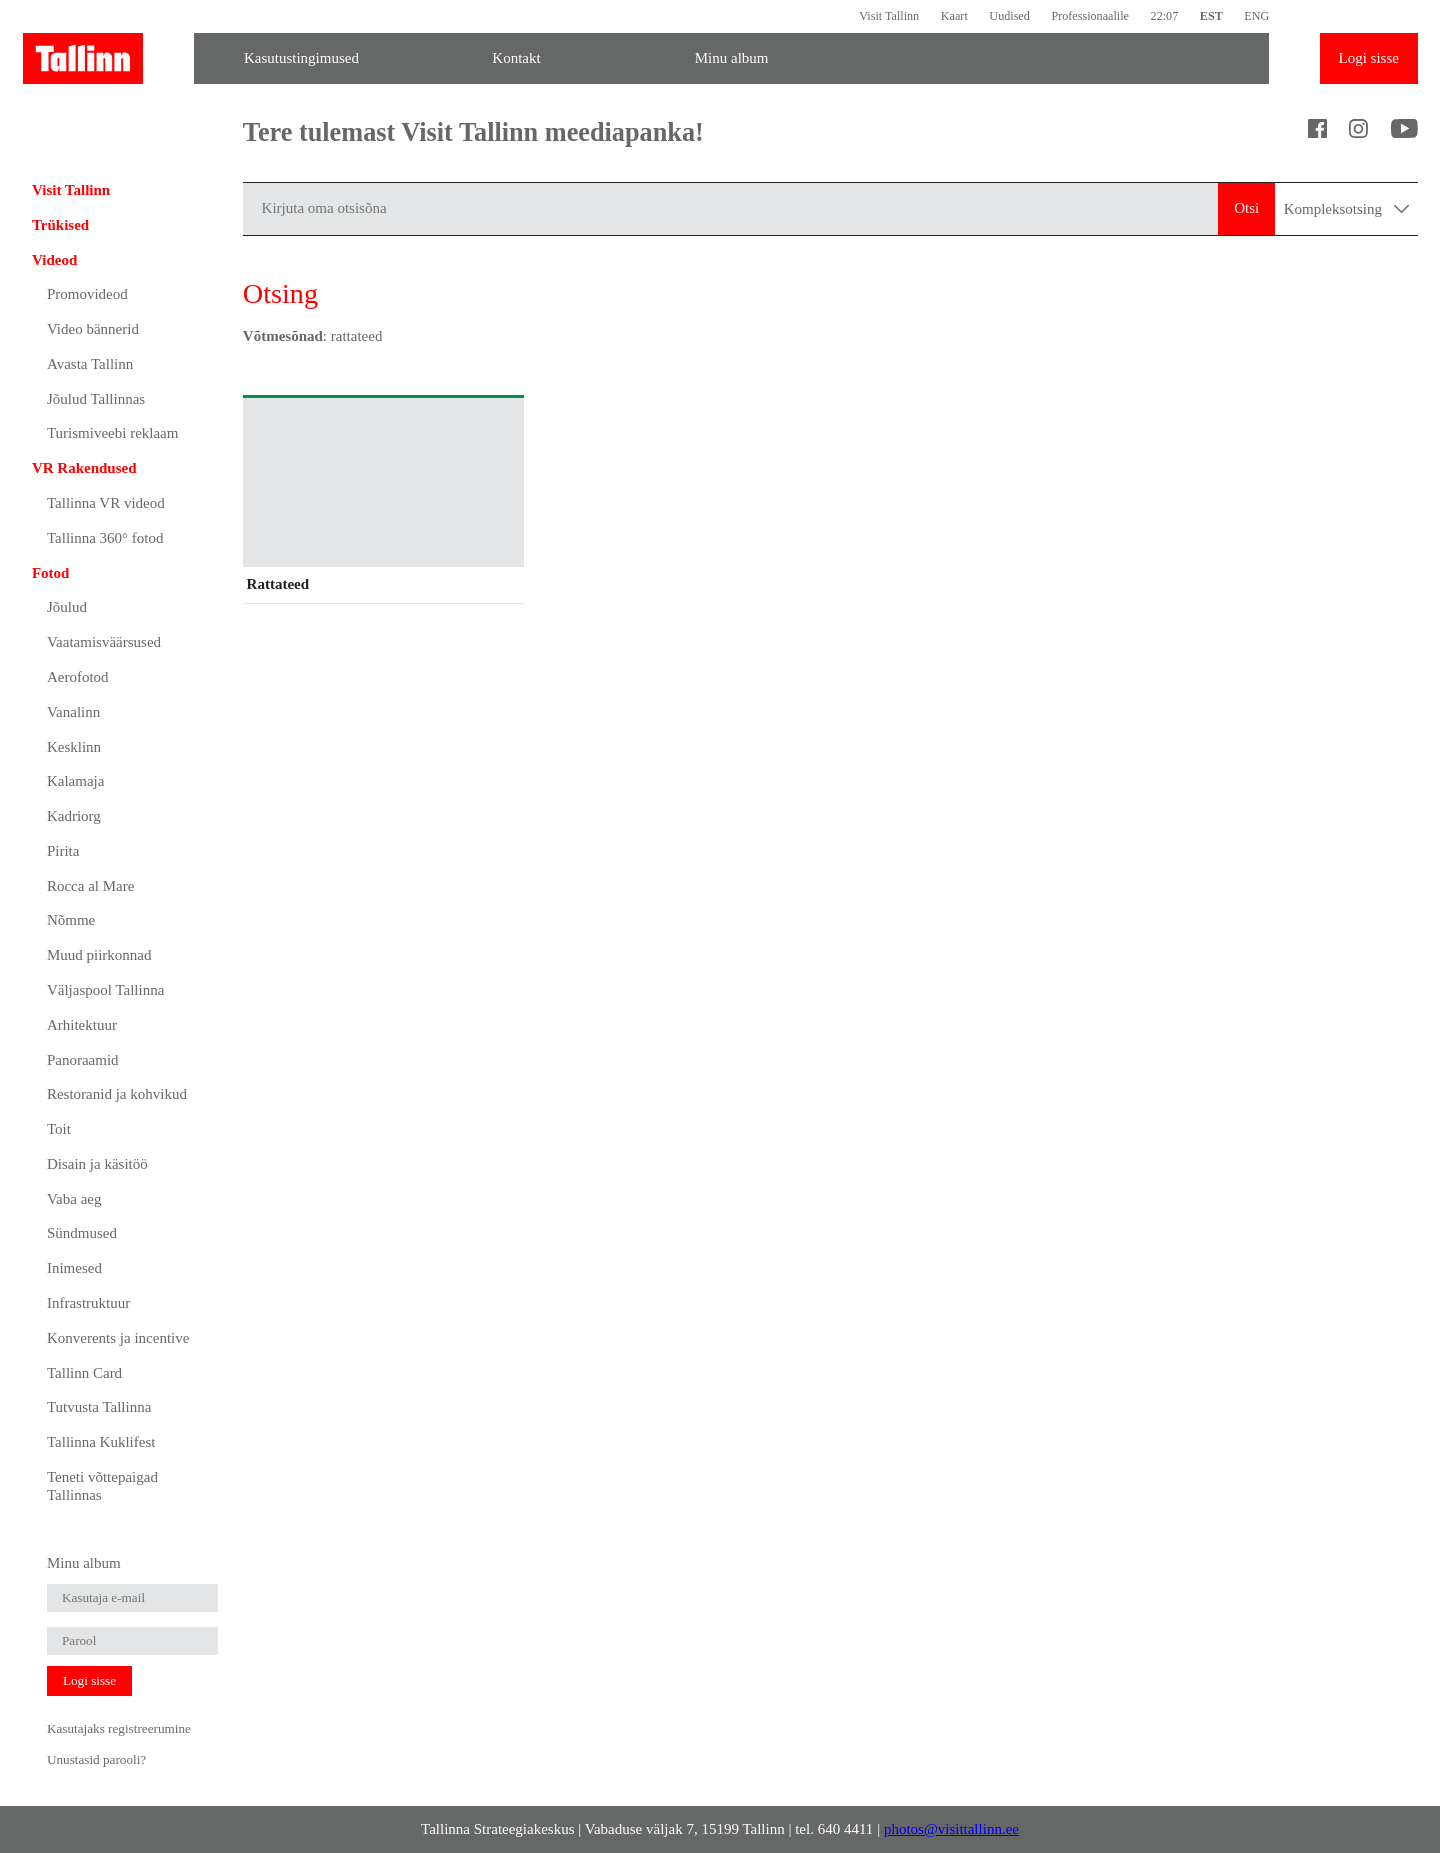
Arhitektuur (82, 1025)
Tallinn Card (84, 1373)
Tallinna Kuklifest (101, 1442)
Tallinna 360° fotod (105, 538)
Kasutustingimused (301, 58)
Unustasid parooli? (96, 1759)
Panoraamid (83, 1060)
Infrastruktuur (88, 1303)
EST (1211, 16)
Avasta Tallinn (90, 364)
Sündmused (82, 1233)
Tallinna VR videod (106, 503)
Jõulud (67, 607)
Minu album (732, 58)
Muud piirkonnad (99, 955)
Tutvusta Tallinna (99, 1407)
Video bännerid (93, 329)
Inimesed (74, 1268)
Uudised (1009, 16)
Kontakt (516, 58)
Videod (54, 260)
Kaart (954, 16)
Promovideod (87, 294)
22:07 (1165, 16)
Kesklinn (74, 747)
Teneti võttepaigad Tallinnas (102, 1486)
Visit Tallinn (889, 16)
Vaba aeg (74, 1199)
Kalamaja (75, 781)
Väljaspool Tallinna (105, 990)
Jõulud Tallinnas (96, 399)
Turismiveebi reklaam (113, 433)
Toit (59, 1129)
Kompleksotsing (1346, 209)
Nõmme (71, 920)
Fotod (51, 573)
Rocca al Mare (90, 886)
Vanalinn (73, 712)
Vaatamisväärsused (104, 642)
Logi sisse (1369, 58)
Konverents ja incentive (118, 1338)
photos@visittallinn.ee (951, 1829)
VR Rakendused (84, 468)
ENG (1256, 16)
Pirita (63, 851)
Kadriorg (74, 816)
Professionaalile (1090, 16)
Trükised (60, 225)
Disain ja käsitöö (97, 1164)
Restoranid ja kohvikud (117, 1094)
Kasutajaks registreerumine (119, 1728)
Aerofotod (78, 677)
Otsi (1246, 208)
